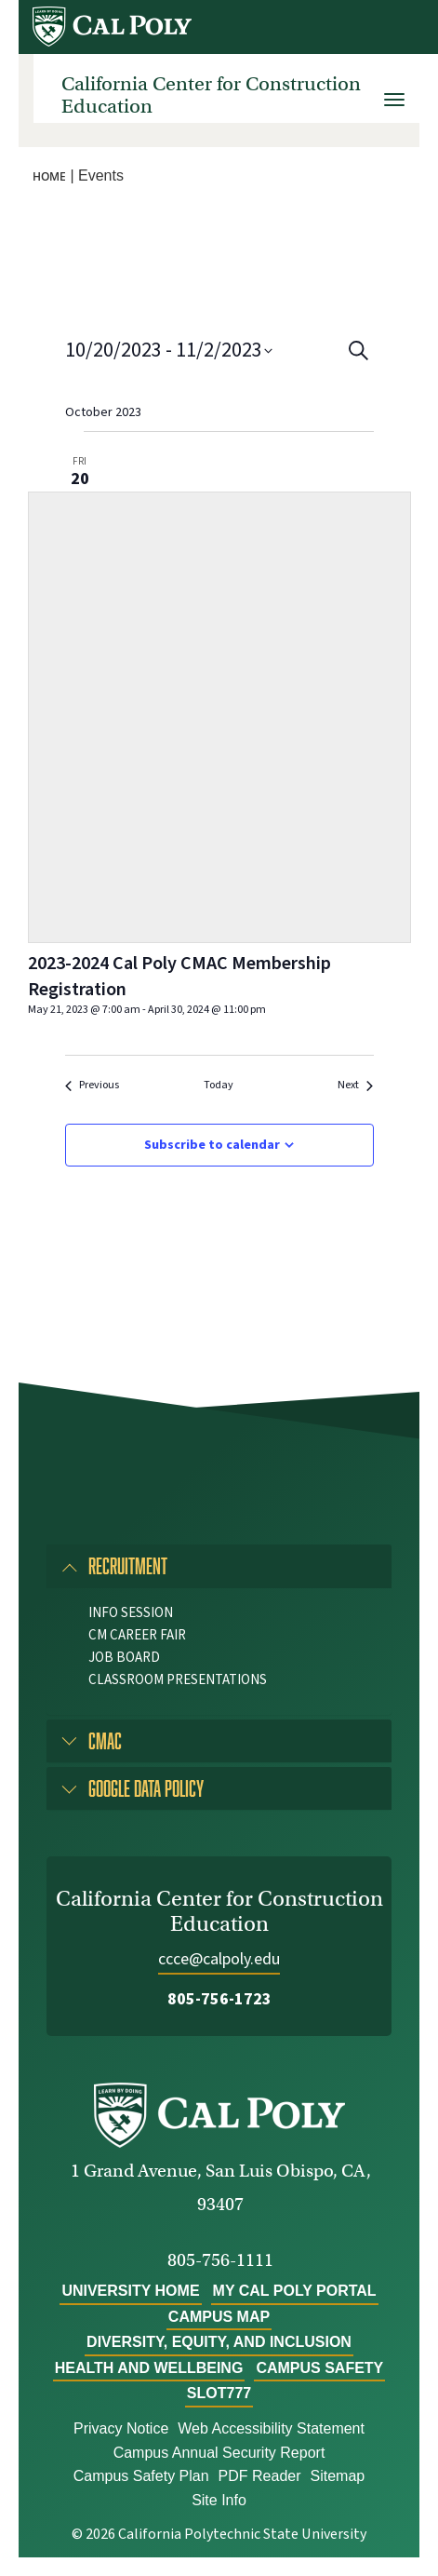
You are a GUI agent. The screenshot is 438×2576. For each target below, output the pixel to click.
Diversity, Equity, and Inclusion (219, 2342)
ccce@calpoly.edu (219, 1959)
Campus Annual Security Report (219, 2453)
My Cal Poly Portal (295, 2291)
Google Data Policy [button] (146, 1788)
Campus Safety (319, 2368)
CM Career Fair (137, 1635)
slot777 (219, 2393)
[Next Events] (355, 1086)
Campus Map (219, 2317)
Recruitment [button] (127, 1565)
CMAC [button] (105, 1740)
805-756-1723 (219, 1999)
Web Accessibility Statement (271, 2428)
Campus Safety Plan (141, 2476)
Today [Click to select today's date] (218, 1085)
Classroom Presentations (177, 1680)
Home (49, 176)
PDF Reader (260, 2476)
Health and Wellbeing (149, 2368)
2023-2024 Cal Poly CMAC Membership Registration (179, 977)
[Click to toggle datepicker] (168, 350)
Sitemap (338, 2476)
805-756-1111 (220, 2260)
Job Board (124, 1657)
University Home (130, 2291)
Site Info (219, 2500)
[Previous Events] (92, 1086)
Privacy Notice (120, 2428)
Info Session (130, 1613)
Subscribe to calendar (212, 1145)
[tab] (219, 1565)
